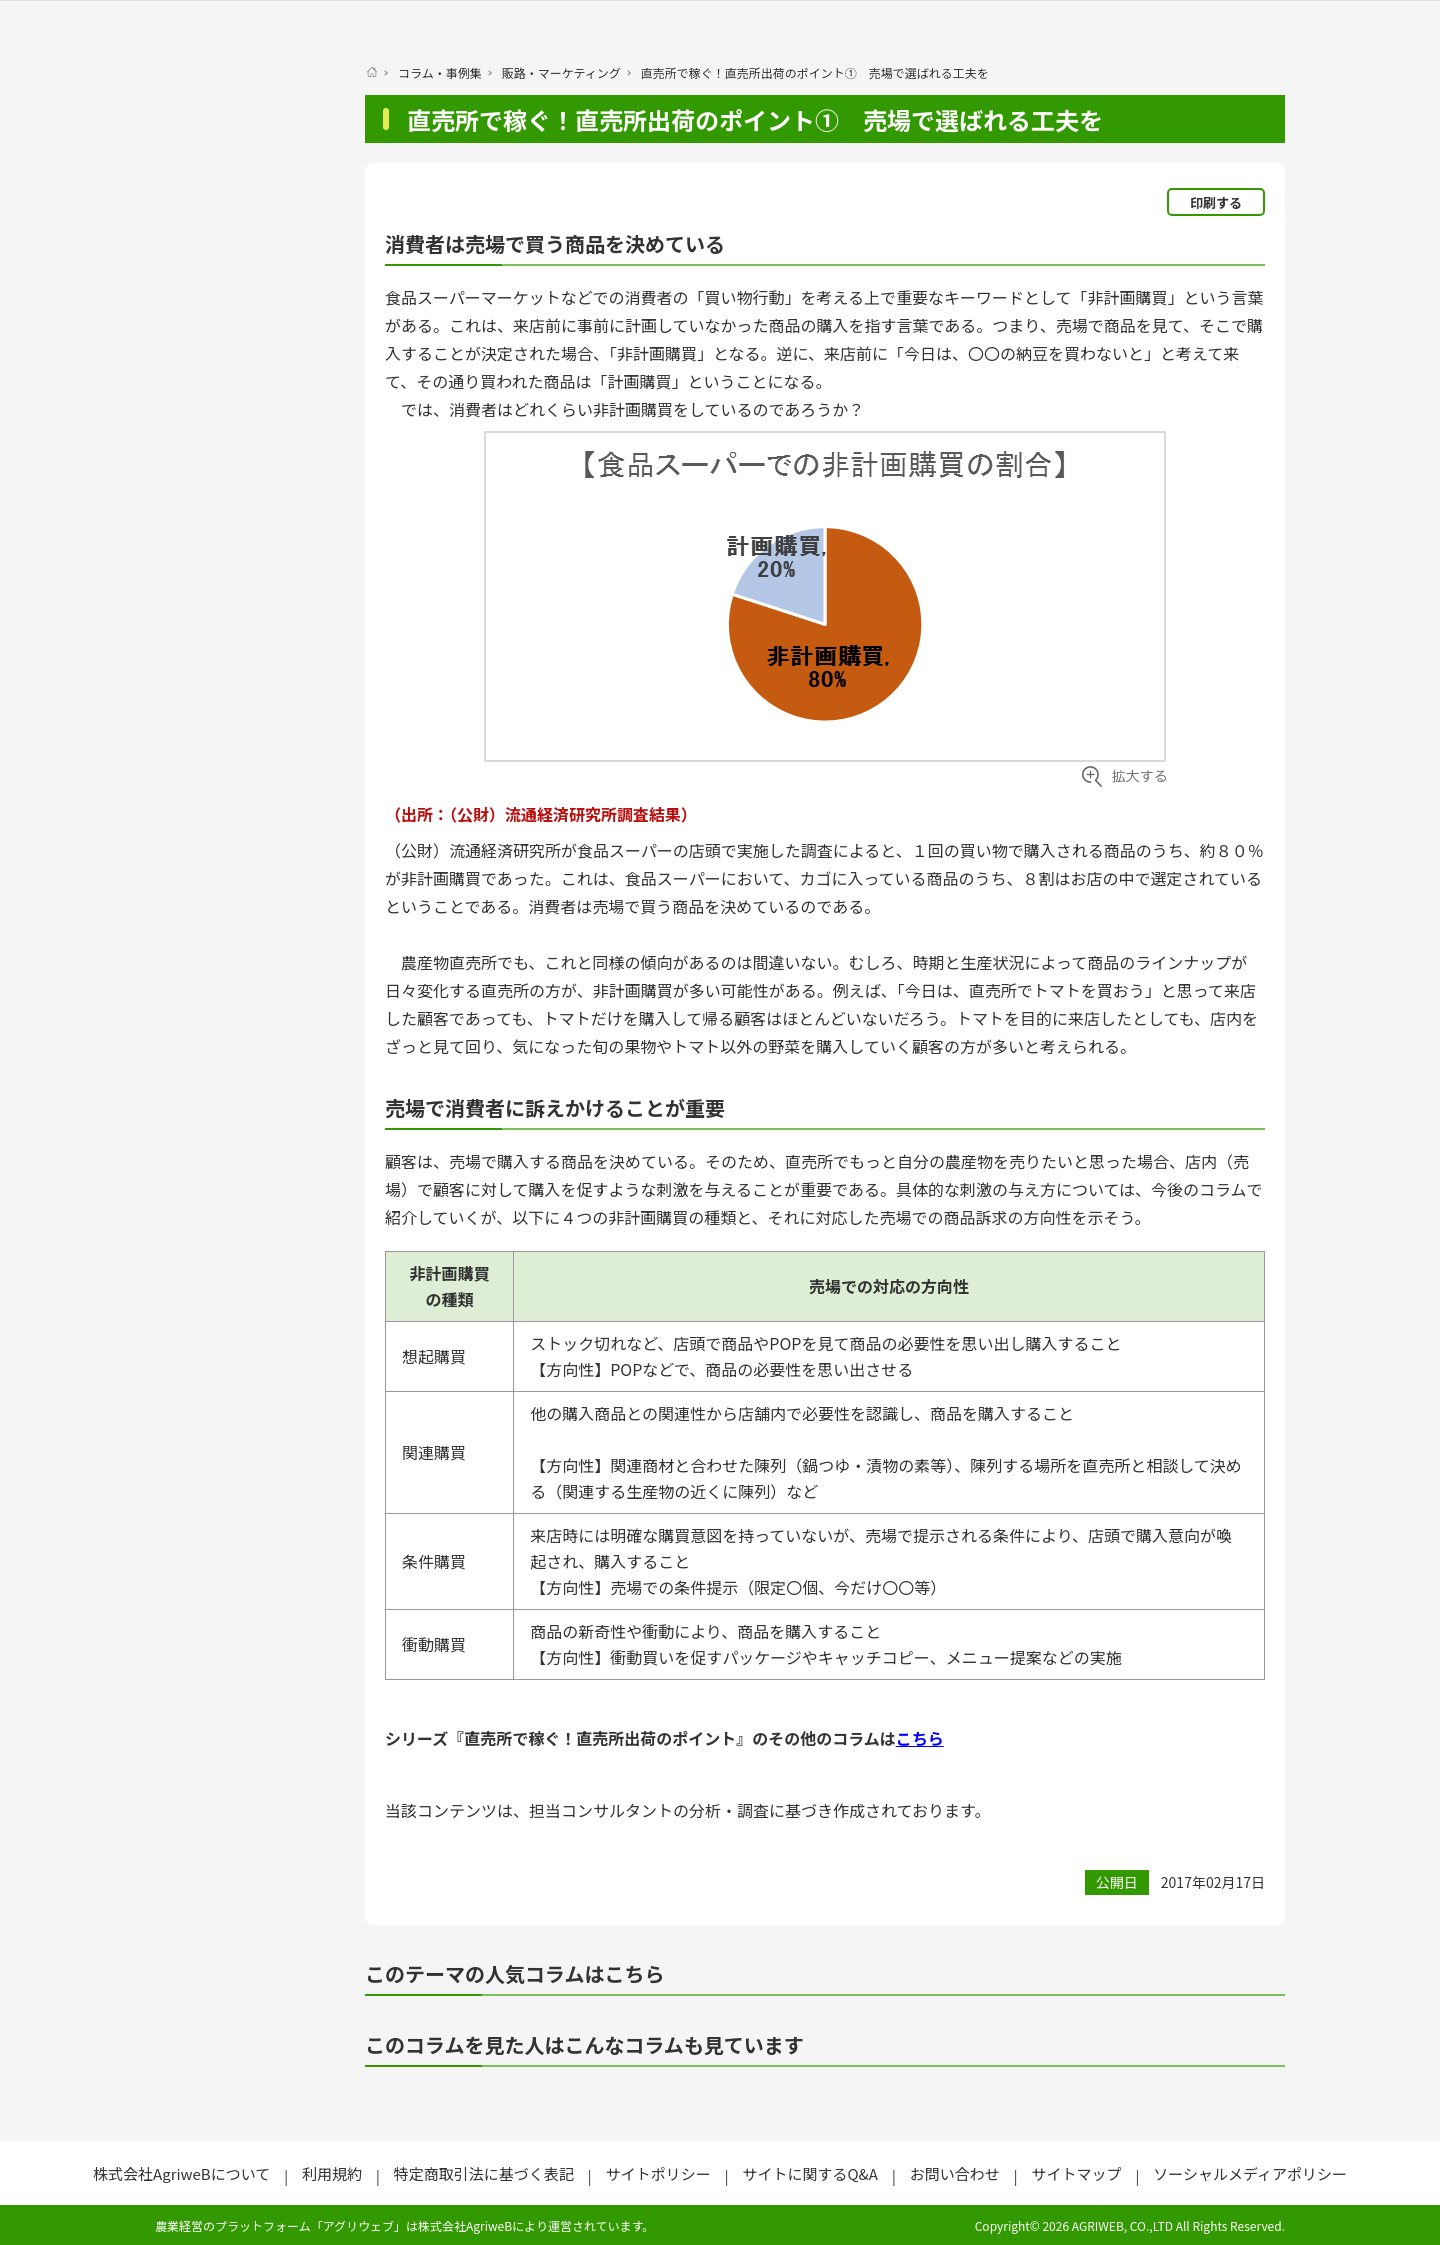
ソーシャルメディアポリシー (1250, 2173)
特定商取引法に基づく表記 (484, 2173)
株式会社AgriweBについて (181, 2173)
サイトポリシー (658, 2173)
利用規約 (332, 2173)
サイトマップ (1076, 2173)
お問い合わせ (955, 2173)
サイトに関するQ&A (809, 2173)
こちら (920, 1738)
